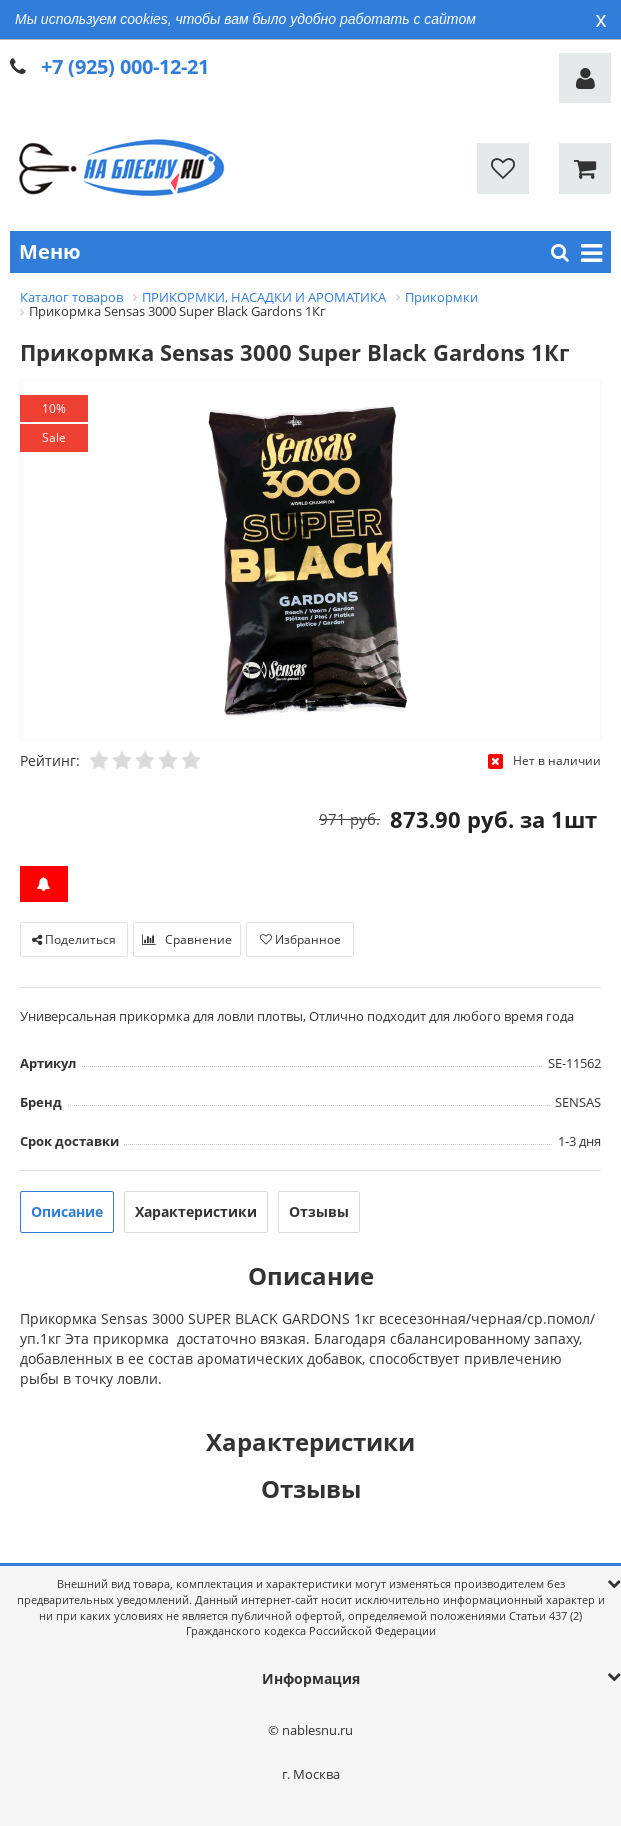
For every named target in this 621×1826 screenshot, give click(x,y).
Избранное (300, 939)
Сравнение (187, 939)
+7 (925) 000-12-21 (125, 66)
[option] (310, 561)
